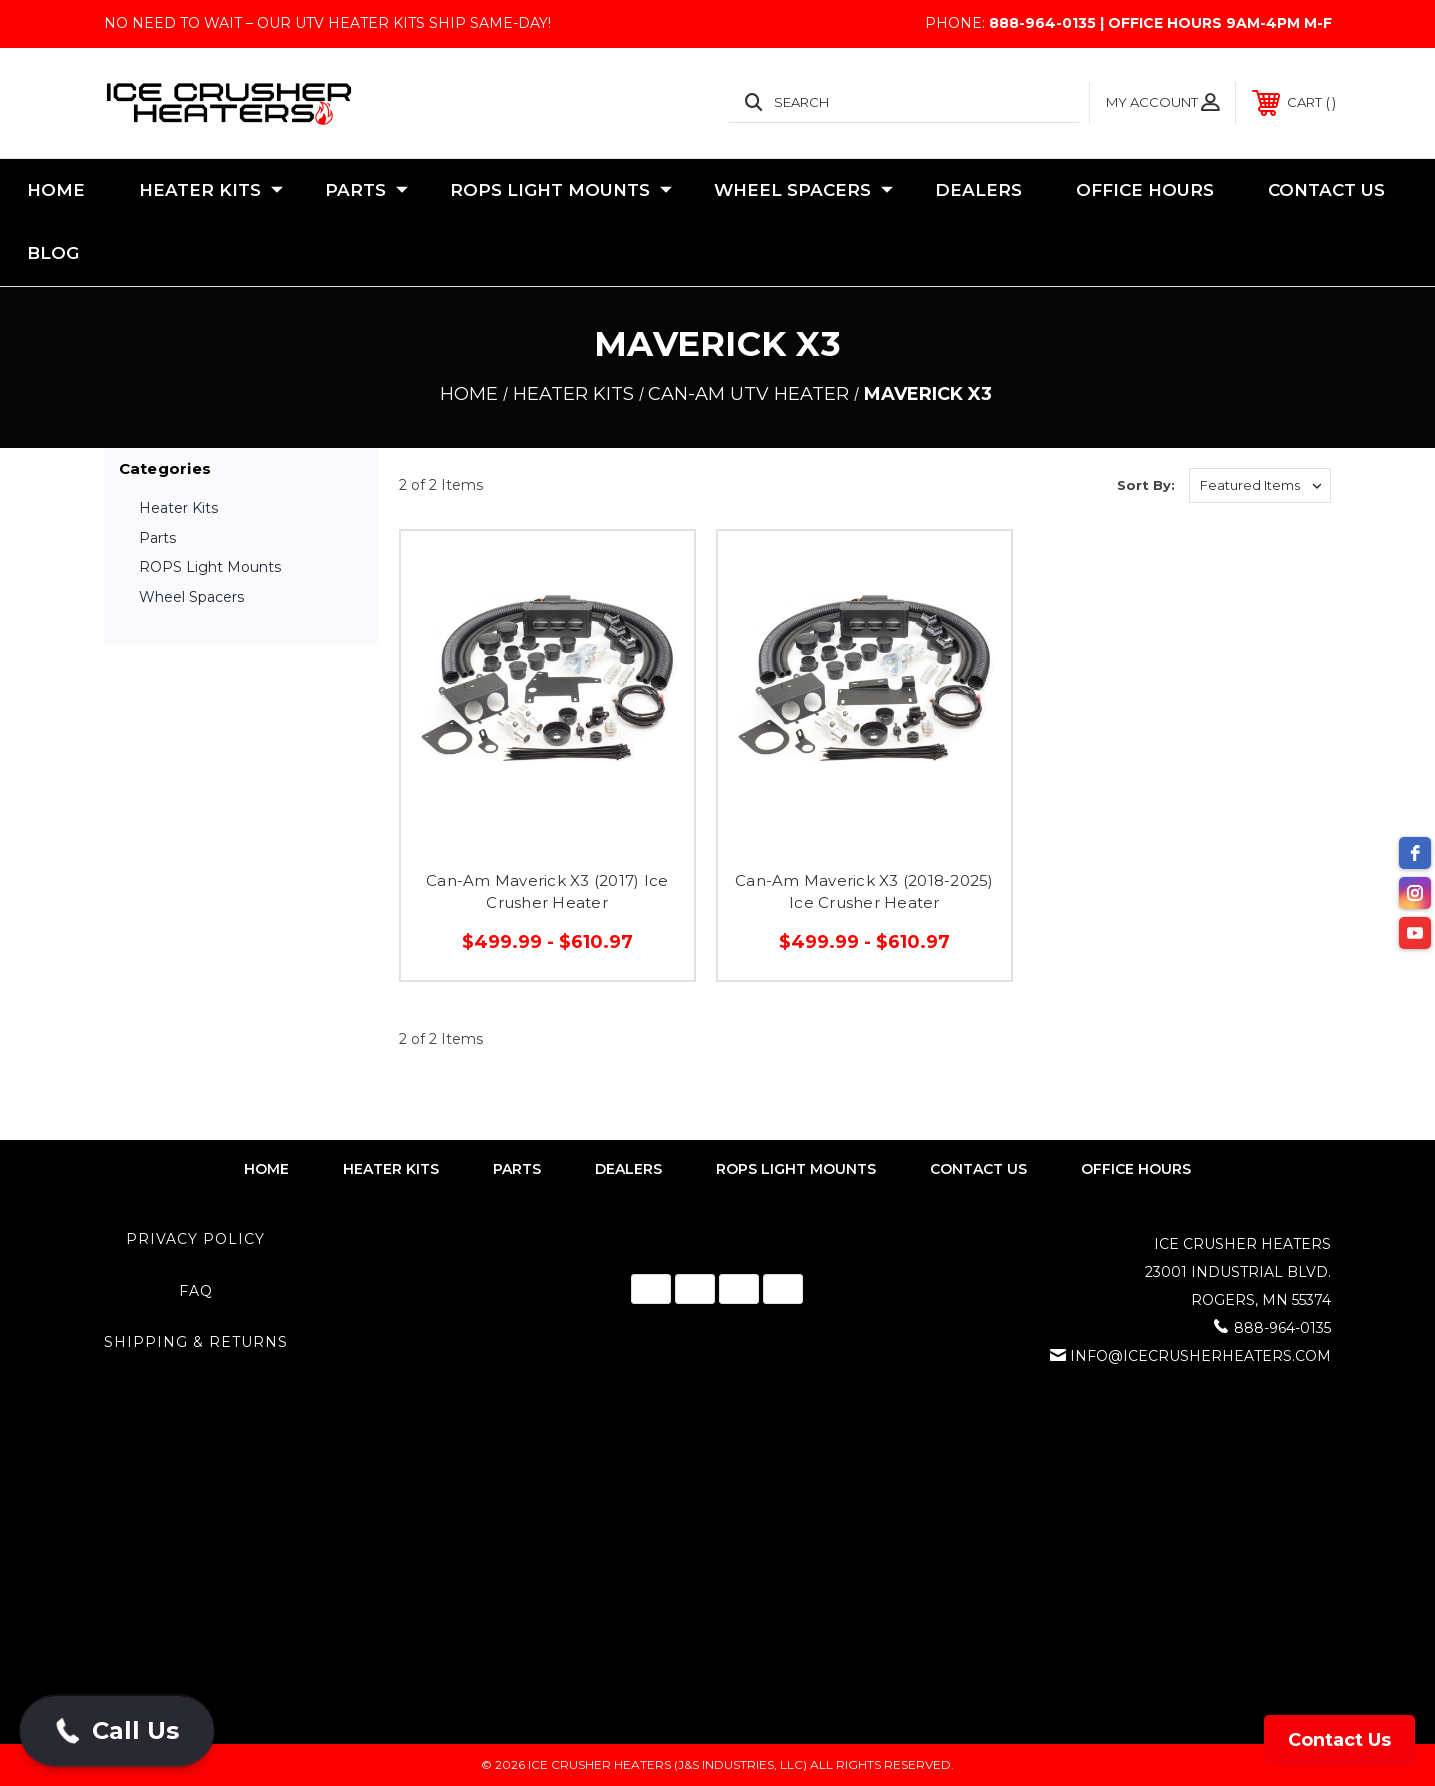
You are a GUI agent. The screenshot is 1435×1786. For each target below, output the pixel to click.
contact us (978, 1169)
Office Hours (1145, 190)
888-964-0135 (1282, 1328)
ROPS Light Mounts (561, 191)
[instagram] (1415, 893)
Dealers (978, 190)
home (266, 1169)
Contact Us (1326, 190)
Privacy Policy (195, 1239)
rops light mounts (796, 1169)
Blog (53, 253)
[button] (117, 1731)
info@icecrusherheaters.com (1200, 1356)
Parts (366, 191)
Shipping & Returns (196, 1342)
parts (517, 1169)
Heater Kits (211, 191)
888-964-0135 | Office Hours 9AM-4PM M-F (1160, 23)
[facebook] (1415, 853)
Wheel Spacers (803, 191)
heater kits (391, 1169)
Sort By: (1146, 485)
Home (56, 190)
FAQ (196, 1291)
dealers (628, 1169)
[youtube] (1415, 933)
